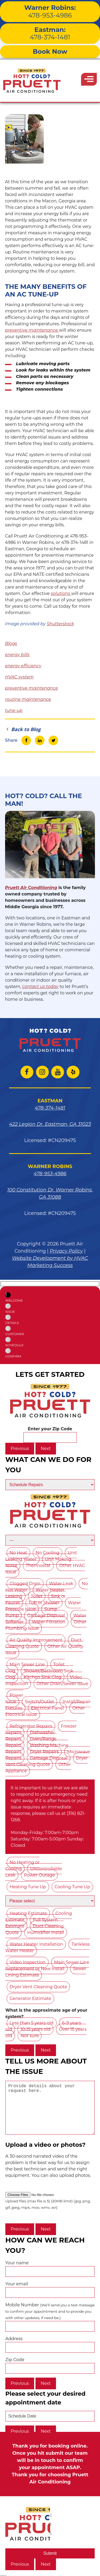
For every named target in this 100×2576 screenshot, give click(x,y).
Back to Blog (23, 729)
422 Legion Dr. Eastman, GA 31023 (50, 1124)
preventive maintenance (32, 330)
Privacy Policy (66, 1251)
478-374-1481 (50, 33)
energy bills (17, 654)
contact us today (40, 986)
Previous (20, 1448)
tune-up (14, 710)
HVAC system (19, 677)
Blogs (11, 643)
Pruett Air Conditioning (31, 887)
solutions (61, 593)
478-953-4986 (50, 11)
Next (46, 1448)
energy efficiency (23, 665)
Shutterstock (60, 623)
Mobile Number (50, 2326)
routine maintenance (28, 699)
